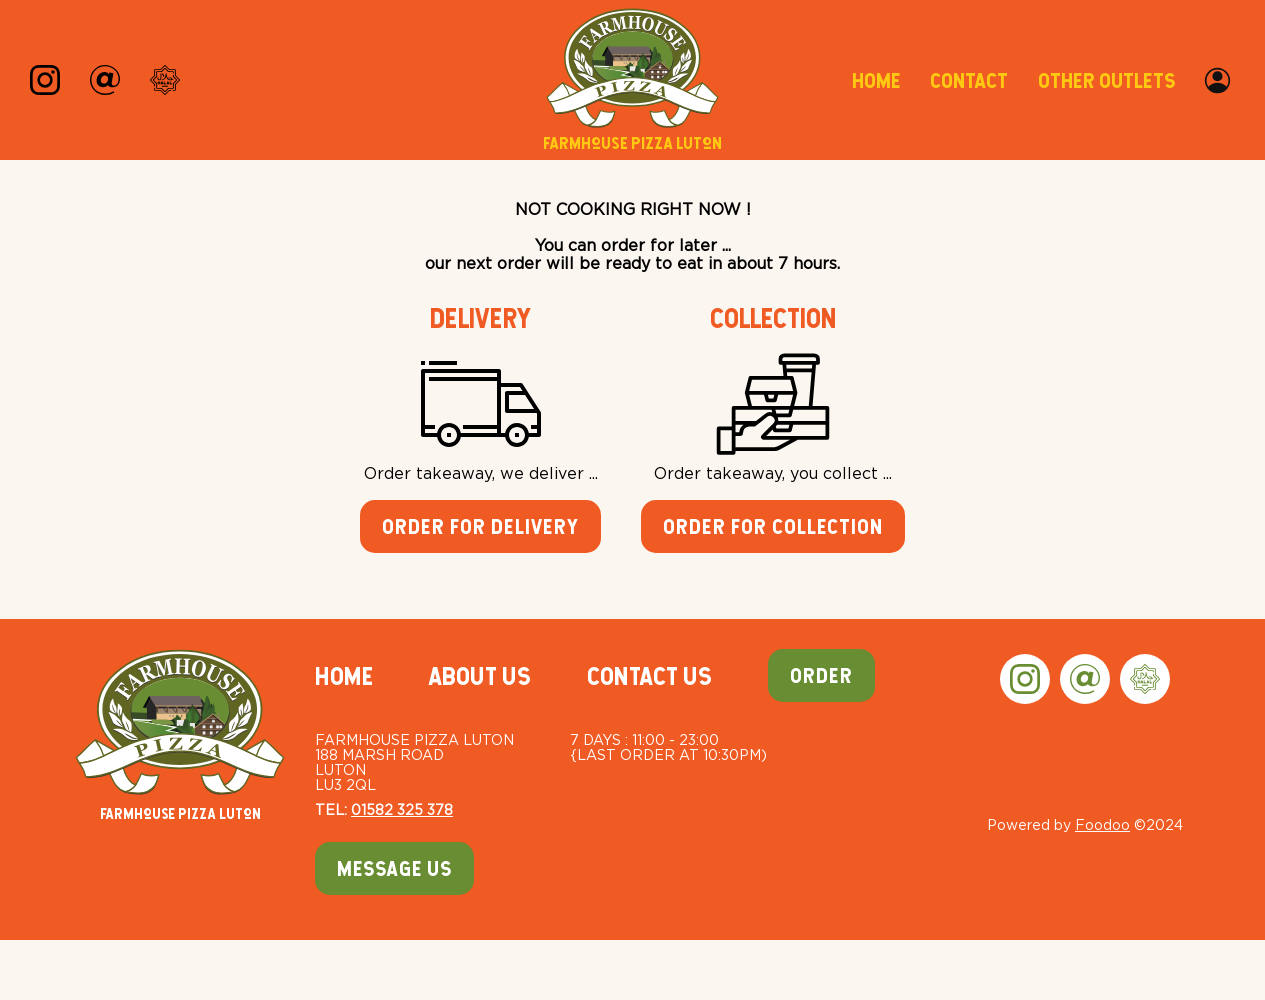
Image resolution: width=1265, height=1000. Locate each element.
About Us (480, 676)
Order (821, 675)
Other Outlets (1106, 80)
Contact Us (649, 676)
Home (876, 80)
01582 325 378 (402, 809)
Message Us (394, 868)
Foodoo (1102, 824)
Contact (969, 80)
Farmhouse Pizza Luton (180, 735)
